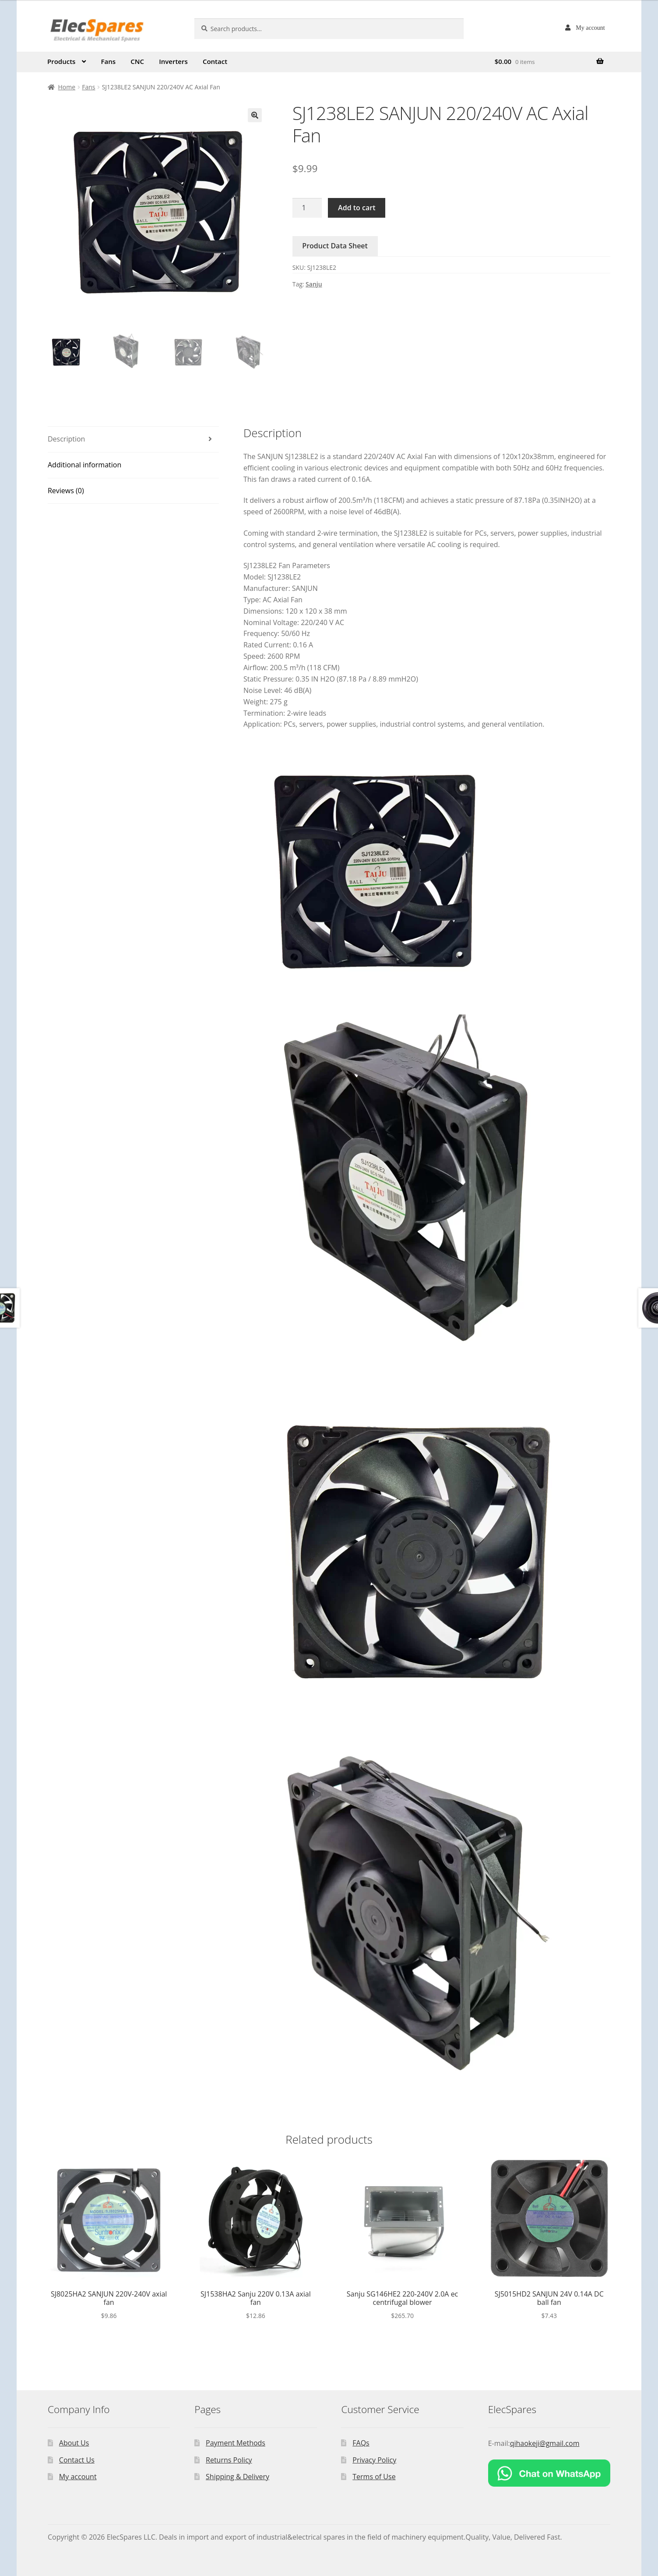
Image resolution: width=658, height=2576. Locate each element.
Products (61, 61)
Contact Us (77, 2460)
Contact (215, 61)
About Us (74, 2443)
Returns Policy (229, 2460)
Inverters (173, 61)
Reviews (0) (66, 490)
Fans (108, 61)
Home (67, 87)
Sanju (314, 284)
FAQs (360, 2443)
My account (590, 28)
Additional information (84, 465)
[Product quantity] (307, 208)
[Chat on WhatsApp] (549, 2473)
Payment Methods (235, 2443)
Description (66, 439)
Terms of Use (373, 2476)
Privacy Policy (374, 2460)
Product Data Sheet (335, 246)
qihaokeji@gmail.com (545, 2443)
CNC (137, 61)
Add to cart (356, 207)
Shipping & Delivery (237, 2476)
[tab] (133, 439)
